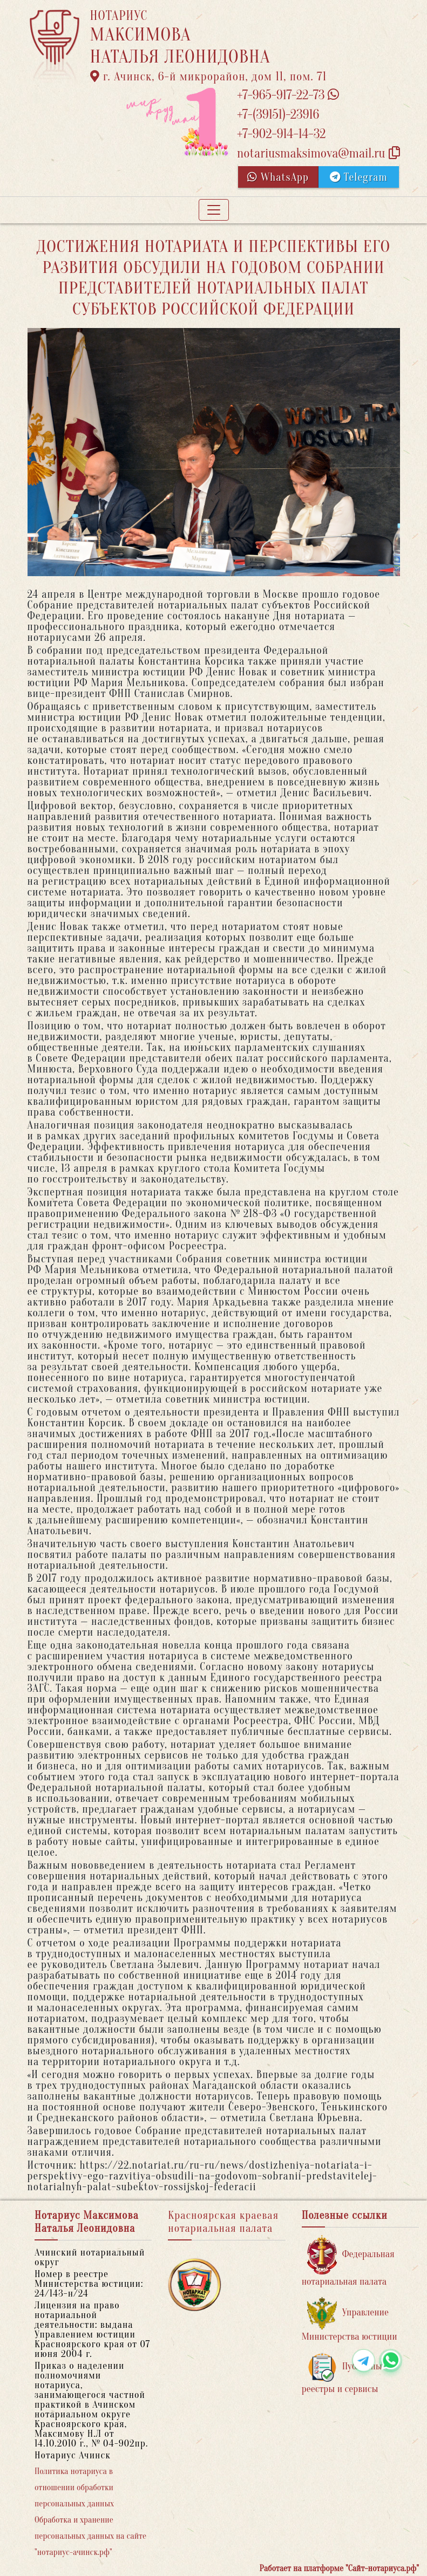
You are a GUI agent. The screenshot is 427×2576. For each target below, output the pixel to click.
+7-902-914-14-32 (281, 134)
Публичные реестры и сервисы (344, 2373)
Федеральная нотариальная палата (348, 2261)
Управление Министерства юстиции (349, 2319)
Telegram (359, 177)
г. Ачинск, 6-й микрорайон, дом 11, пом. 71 (208, 77)
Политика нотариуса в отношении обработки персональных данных (74, 2487)
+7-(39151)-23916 (278, 114)
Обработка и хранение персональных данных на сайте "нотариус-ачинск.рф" (90, 2536)
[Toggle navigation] (214, 210)
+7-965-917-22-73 (288, 95)
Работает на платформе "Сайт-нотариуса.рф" (339, 2568)
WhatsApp (278, 177)
